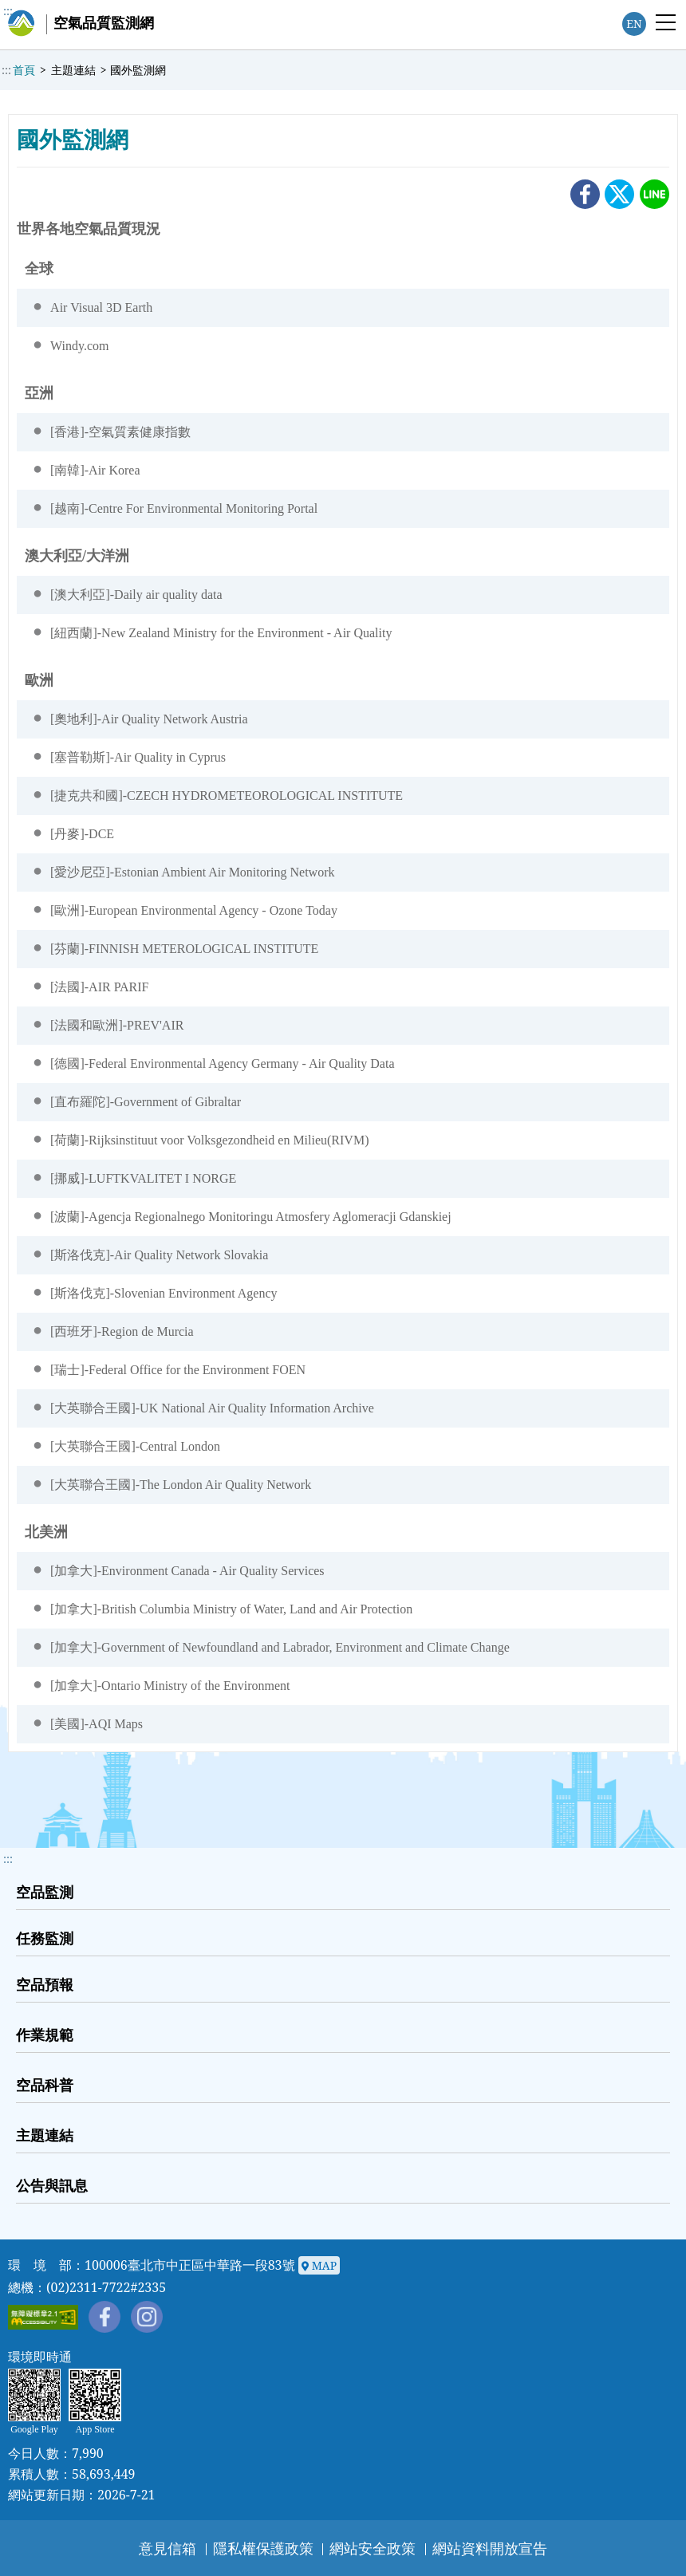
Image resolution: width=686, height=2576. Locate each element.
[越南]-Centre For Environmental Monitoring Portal (183, 508)
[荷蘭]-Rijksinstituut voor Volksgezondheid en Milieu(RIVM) (209, 1140)
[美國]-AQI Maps (96, 1724)
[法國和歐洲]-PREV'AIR (116, 1025)
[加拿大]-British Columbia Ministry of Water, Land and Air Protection (231, 1609)
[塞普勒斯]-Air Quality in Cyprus (138, 757)
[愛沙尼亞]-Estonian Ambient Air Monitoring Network (192, 872)
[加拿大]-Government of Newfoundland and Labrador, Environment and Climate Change (280, 1647)
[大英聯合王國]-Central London (135, 1446)
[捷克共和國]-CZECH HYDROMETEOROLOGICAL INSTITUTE (226, 795)
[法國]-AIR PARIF (99, 987)
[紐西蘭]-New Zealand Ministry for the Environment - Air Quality (221, 633)
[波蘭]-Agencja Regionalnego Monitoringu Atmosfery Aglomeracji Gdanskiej (250, 1216)
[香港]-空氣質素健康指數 (120, 432)
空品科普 (44, 2084)
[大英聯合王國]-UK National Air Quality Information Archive (212, 1408)
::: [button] (8, 1858)
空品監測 (44, 1891)
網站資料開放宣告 (489, 2548)
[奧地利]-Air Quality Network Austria (149, 719)
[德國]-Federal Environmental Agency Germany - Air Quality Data (222, 1063)
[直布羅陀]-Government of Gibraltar (145, 1102)
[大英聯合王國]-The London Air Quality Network (180, 1484)
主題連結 (73, 69)
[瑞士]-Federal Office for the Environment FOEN (178, 1370)
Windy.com (79, 346)
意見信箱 (167, 2548)
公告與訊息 (52, 2185)
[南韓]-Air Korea (95, 470)
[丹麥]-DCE (82, 834)
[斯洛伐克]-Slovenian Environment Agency (163, 1293)
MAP (319, 2266)
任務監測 (44, 1938)
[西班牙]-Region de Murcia (122, 1331)
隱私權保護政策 (263, 2548)
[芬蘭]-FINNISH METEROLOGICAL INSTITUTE (184, 948)
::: (8, 10)
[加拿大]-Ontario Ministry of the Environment (170, 1685)
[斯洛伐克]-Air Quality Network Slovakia (159, 1255)
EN (633, 23)
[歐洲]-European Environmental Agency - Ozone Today (193, 910)
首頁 (24, 69)
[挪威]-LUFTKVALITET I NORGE (143, 1178)
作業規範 (44, 2034)
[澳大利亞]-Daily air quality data (136, 594)
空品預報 (44, 1984)
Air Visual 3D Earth (101, 307)
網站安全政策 (372, 2548)
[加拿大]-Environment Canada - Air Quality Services (187, 1571)
